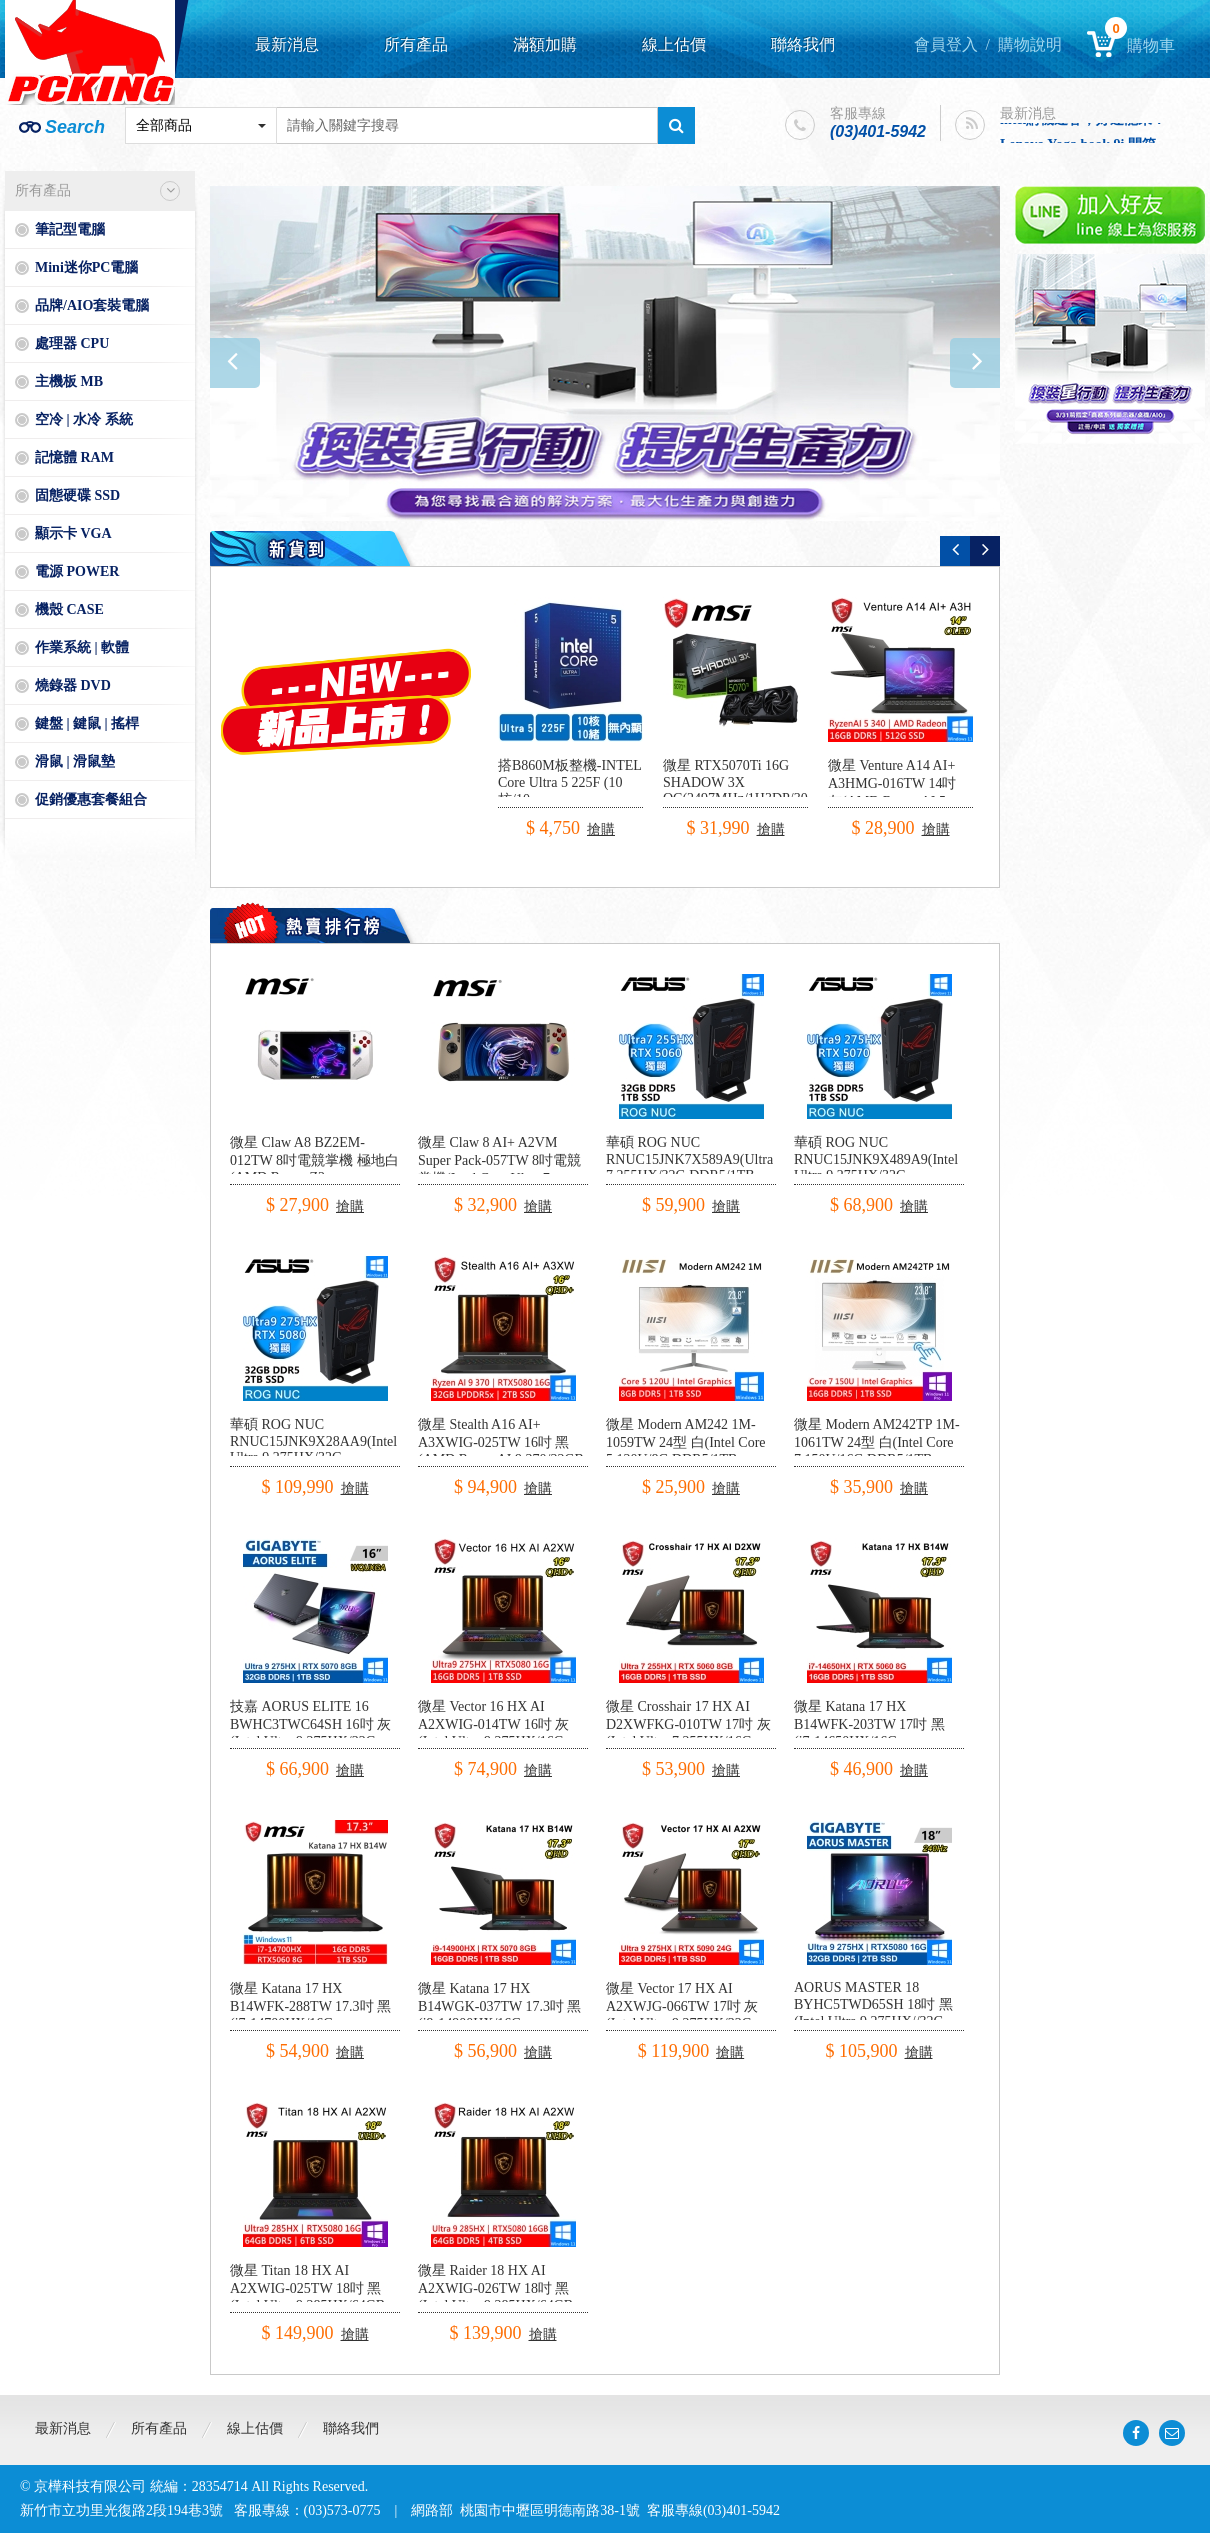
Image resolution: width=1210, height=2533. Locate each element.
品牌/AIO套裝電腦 (92, 305)
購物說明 (1030, 44)
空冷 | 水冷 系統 (84, 419)
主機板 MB (69, 381)
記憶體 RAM (74, 457)
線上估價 (674, 44)
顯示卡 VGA (73, 533)
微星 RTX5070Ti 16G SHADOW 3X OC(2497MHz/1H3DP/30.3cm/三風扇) (751, 790)
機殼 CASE (69, 609)
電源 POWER (77, 571)
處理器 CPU (72, 343)
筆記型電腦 (70, 229)
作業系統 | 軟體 (82, 647)
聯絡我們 (803, 44)
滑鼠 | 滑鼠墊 (75, 761)
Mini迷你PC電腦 (86, 267)
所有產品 (416, 44)
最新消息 (287, 44)
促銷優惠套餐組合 (91, 799)
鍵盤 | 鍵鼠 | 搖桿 (87, 723)
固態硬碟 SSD (77, 495)
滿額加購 (545, 44)
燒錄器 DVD (73, 685)
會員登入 (946, 44)
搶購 (601, 829)
